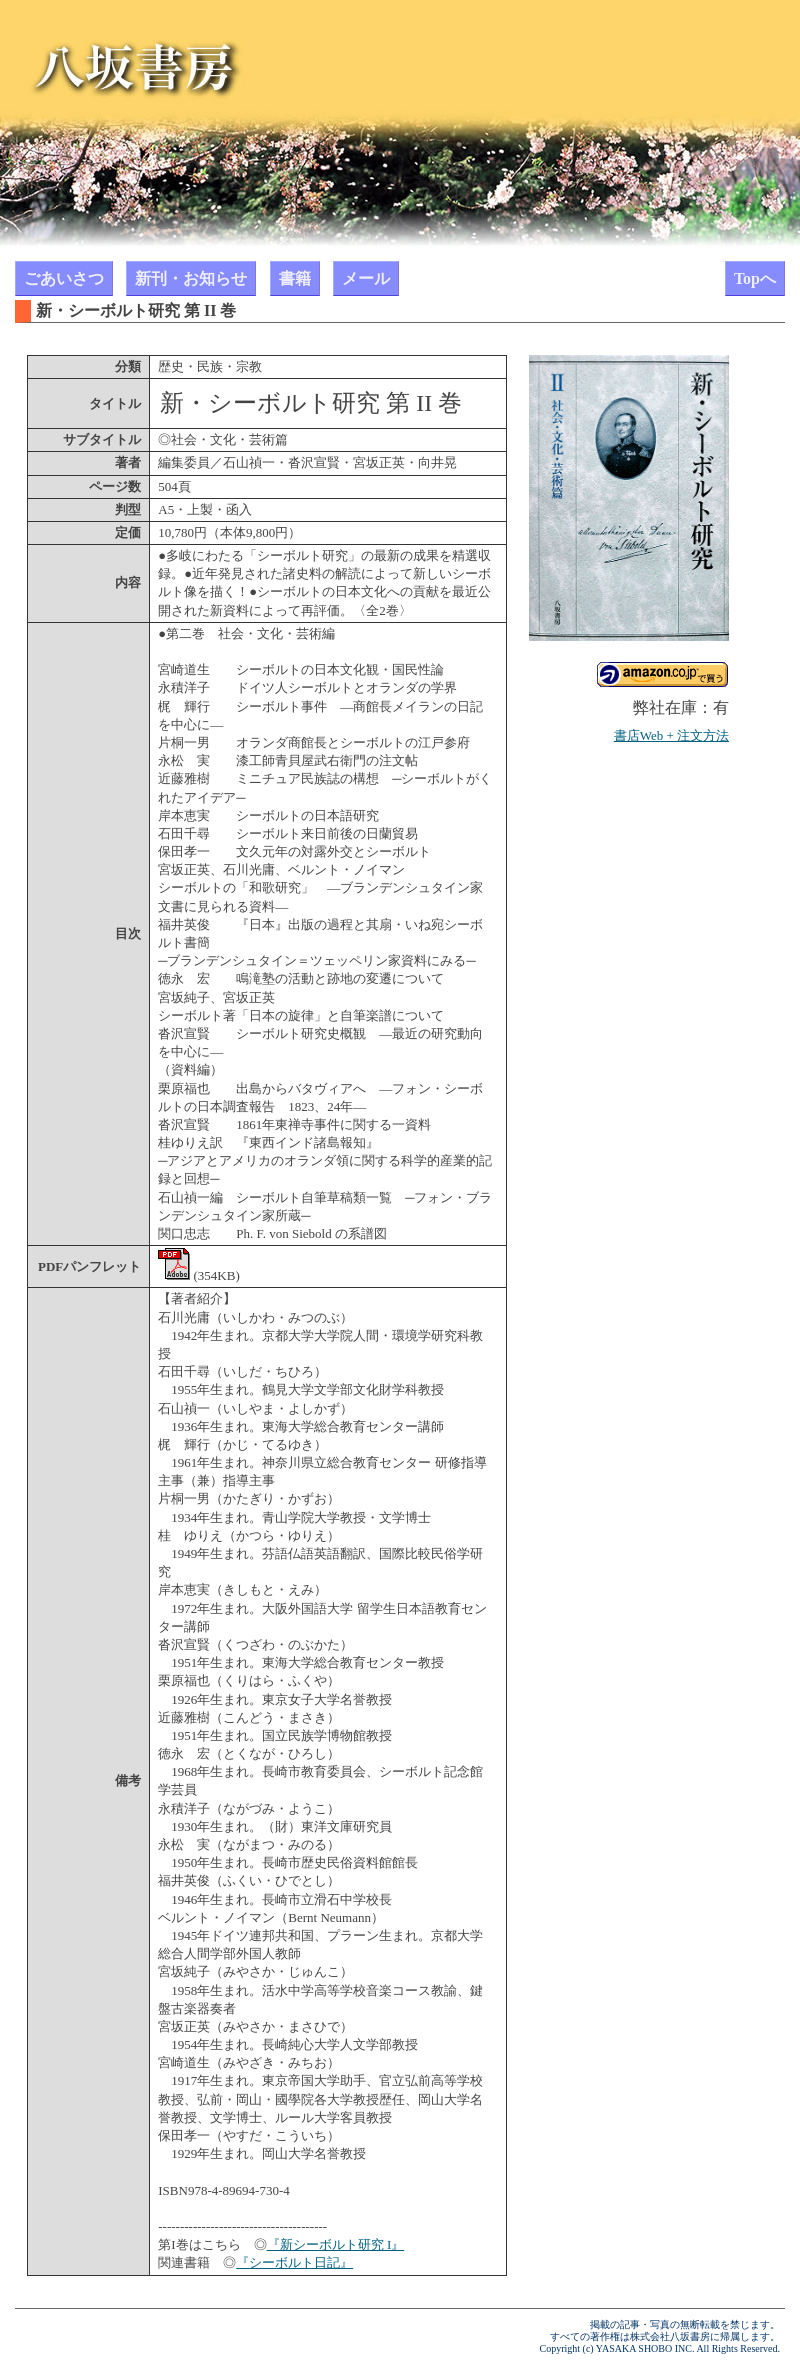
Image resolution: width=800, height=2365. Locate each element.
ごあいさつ (64, 278)
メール (366, 278)
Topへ (755, 278)
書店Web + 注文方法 (671, 735)
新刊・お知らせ (191, 278)
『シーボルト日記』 (294, 2262)
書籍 (295, 278)
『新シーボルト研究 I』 (336, 2244)
